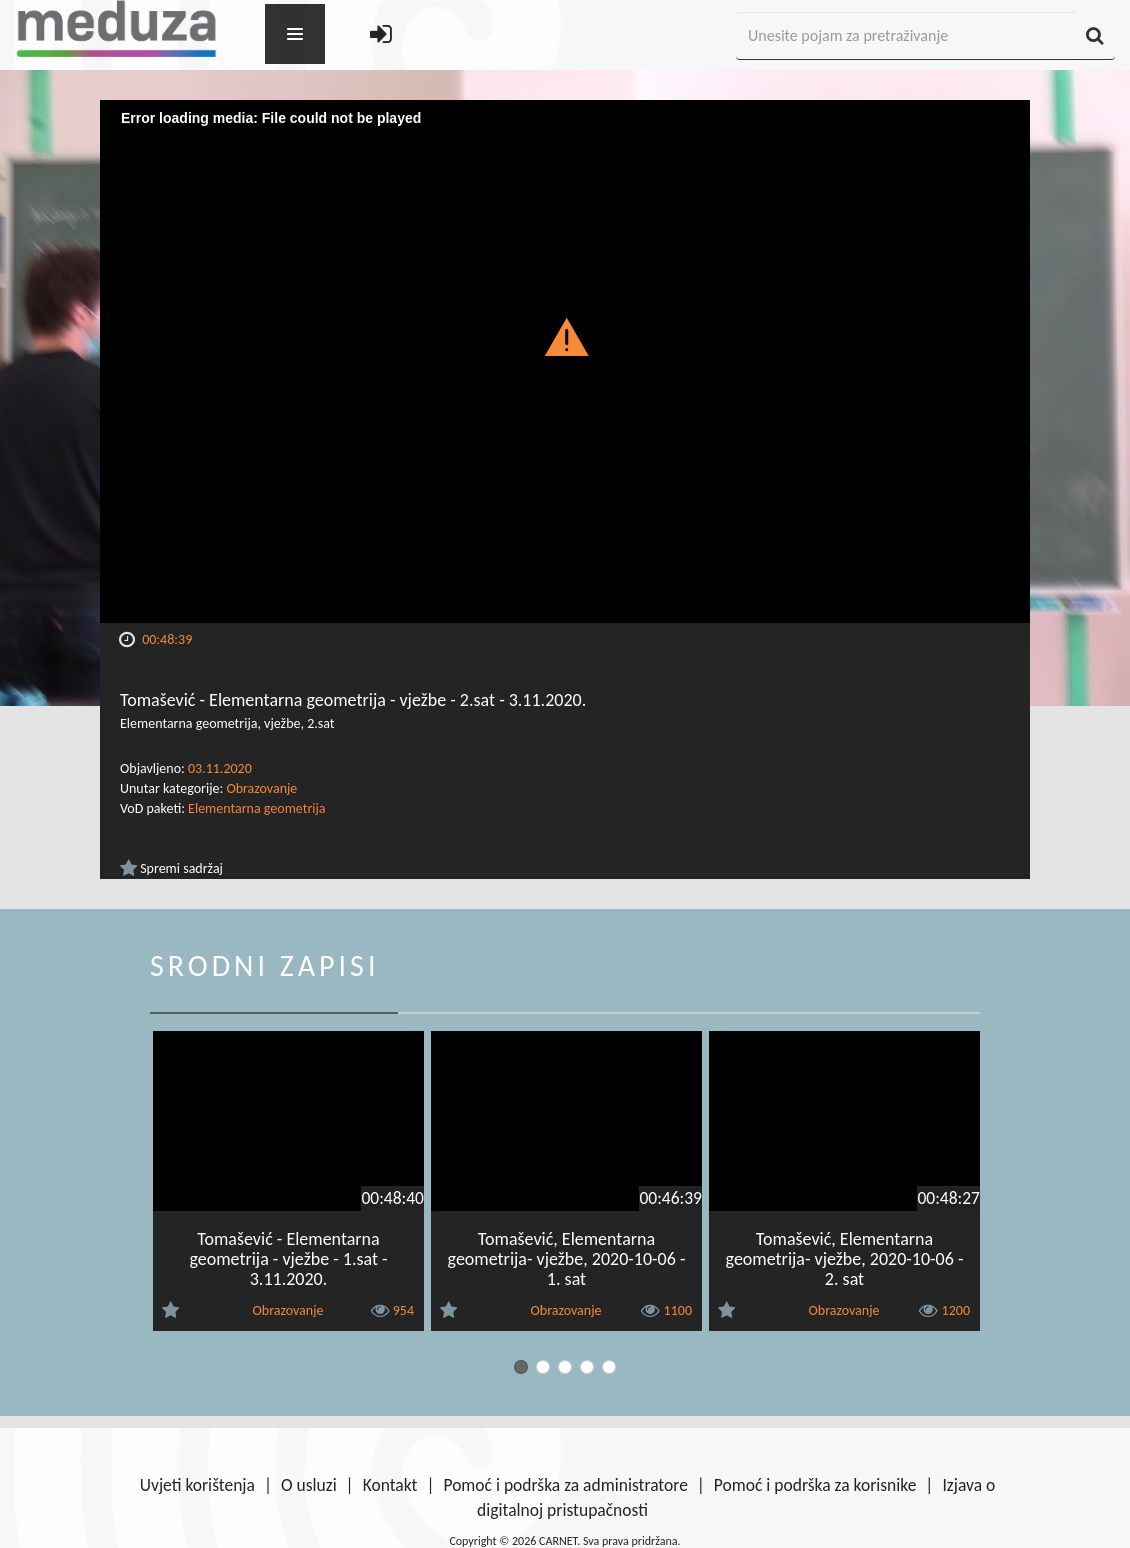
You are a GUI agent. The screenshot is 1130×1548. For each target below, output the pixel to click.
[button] (565, 336)
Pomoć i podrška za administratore (565, 1485)
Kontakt (390, 1485)
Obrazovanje (261, 788)
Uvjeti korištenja (197, 1485)
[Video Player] (565, 361)
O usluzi (309, 1485)
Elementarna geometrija (256, 808)
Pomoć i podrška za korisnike (815, 1485)
